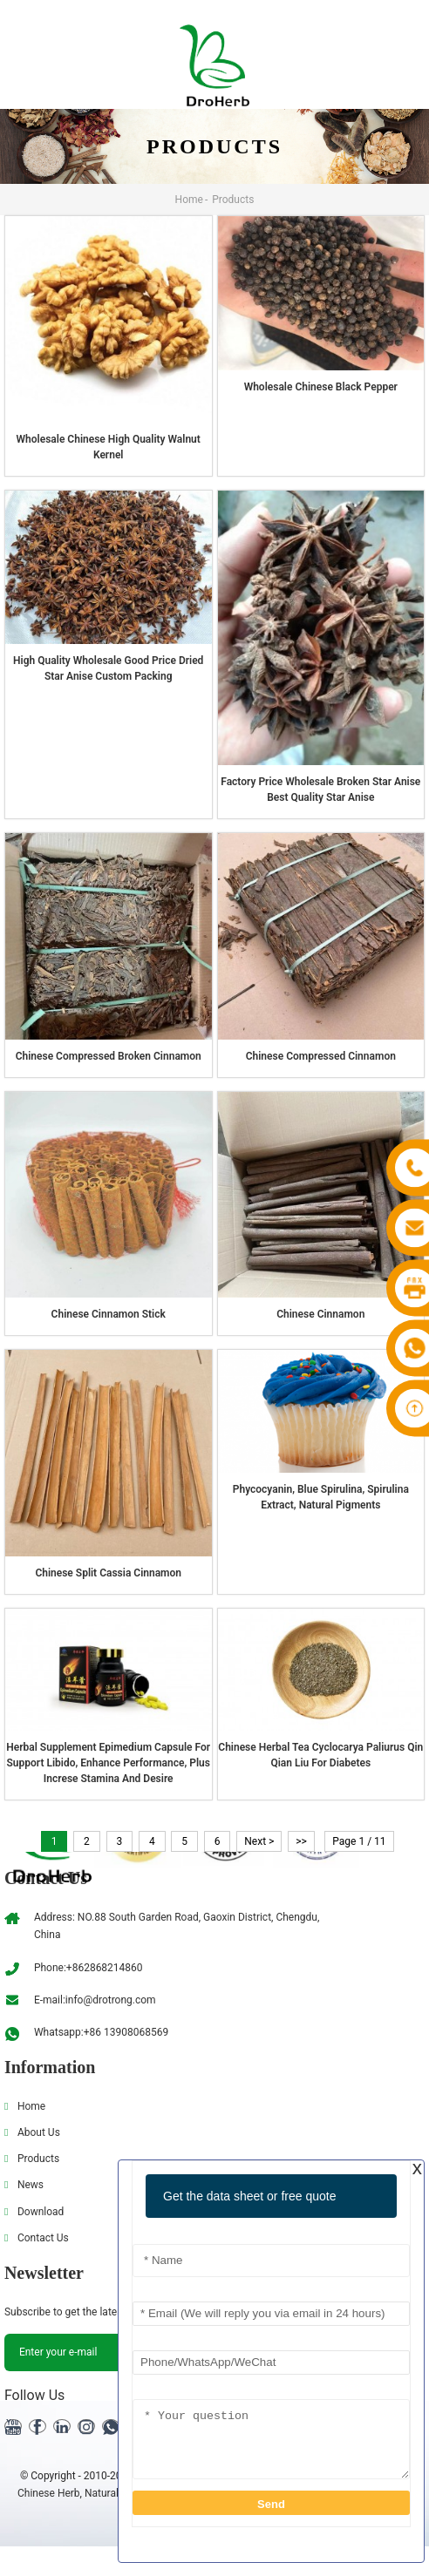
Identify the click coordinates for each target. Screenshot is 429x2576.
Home (189, 199)
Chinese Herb (48, 2493)
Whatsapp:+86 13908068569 (101, 2032)
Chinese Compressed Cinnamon (321, 1056)
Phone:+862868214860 (88, 1968)
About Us (38, 2132)
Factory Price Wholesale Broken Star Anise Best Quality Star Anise (320, 789)
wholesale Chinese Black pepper (321, 387)
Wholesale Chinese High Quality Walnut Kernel (109, 447)
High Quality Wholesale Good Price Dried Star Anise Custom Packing (108, 668)
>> (312, 1841)
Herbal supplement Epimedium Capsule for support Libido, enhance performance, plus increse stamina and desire (108, 1763)
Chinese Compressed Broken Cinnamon (108, 1056)
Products (233, 199)
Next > (268, 1841)
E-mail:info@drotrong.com (95, 2000)
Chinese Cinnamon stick (108, 1314)
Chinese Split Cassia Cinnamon (108, 1573)
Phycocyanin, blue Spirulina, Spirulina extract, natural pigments (321, 1497)
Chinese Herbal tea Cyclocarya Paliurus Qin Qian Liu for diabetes (320, 1755)
